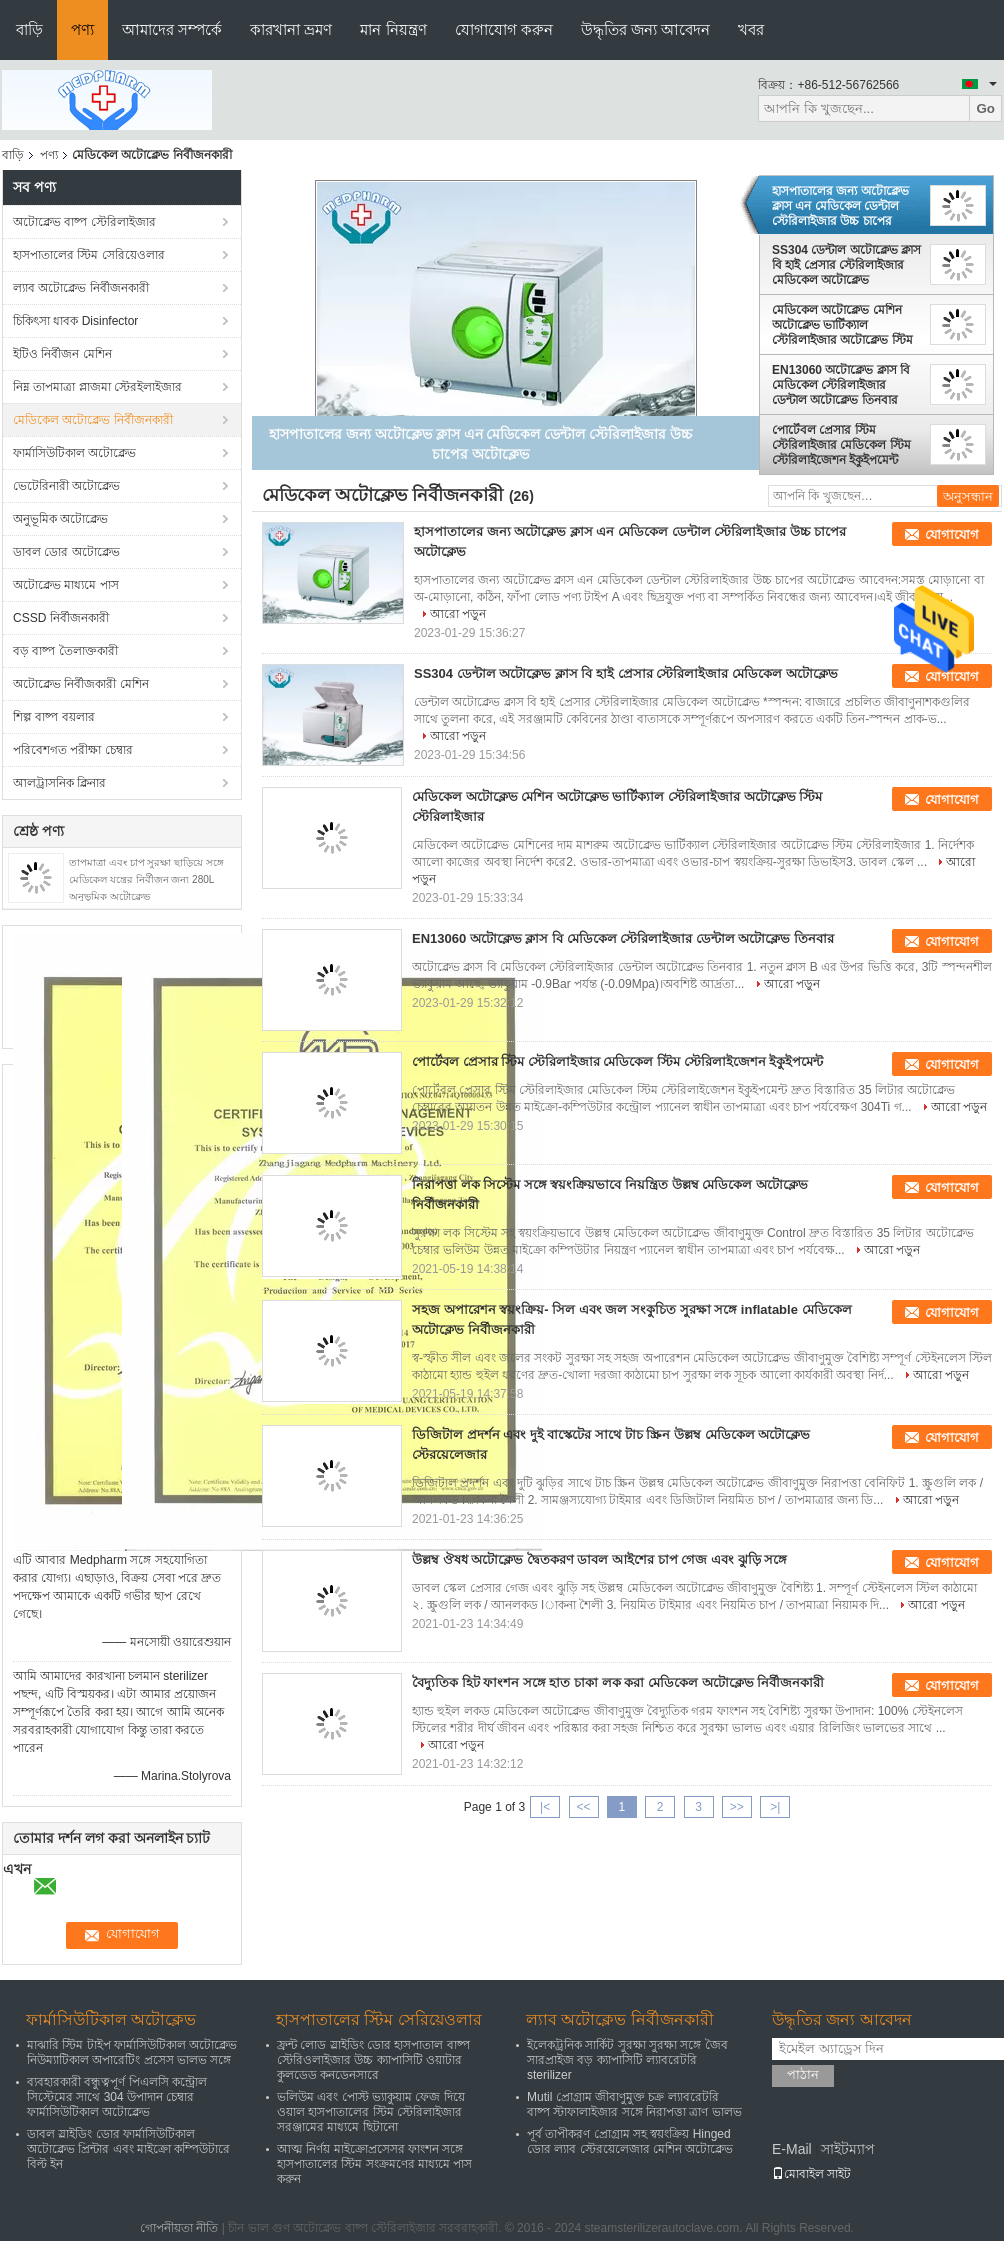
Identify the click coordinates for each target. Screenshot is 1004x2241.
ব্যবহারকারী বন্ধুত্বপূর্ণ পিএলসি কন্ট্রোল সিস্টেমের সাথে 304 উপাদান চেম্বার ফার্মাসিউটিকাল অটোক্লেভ (117, 2097)
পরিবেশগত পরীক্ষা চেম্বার (73, 750)
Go (985, 108)
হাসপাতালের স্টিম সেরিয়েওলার (89, 255)
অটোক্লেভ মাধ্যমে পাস (66, 585)
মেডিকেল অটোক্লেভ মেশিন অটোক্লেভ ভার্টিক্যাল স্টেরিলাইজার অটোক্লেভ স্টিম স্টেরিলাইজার (842, 325)
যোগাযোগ (952, 534)
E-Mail (792, 2149)
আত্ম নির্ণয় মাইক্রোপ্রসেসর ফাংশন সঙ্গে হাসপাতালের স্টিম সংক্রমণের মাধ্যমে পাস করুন (374, 2164)
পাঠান (803, 2074)
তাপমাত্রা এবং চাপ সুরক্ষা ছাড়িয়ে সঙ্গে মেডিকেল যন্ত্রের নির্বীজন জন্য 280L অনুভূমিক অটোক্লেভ (146, 879)
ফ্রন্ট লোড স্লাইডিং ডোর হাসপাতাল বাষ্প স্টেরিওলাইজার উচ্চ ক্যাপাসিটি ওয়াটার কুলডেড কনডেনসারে (373, 2060)
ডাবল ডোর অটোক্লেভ (66, 552)
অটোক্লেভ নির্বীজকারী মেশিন (81, 684)
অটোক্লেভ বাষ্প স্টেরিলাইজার (84, 222)
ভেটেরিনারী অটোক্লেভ (66, 486)
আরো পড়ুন (458, 614)
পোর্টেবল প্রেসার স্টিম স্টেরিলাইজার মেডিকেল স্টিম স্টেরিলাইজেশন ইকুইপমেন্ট (841, 445)
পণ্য (82, 29)
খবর (751, 29)
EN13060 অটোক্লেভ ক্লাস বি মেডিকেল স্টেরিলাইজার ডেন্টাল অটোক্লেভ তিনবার (841, 385)
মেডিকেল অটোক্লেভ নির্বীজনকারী (93, 420)
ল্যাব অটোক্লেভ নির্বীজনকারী (81, 288)
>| (775, 1807)
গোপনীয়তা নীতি (179, 2228)
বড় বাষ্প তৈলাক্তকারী (65, 651)
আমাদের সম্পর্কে (172, 29)
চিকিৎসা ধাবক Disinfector (75, 321)
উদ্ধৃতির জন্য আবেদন (645, 29)
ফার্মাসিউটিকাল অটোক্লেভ (74, 453)
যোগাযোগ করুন (504, 29)
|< (545, 1807)
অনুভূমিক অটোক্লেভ (60, 519)
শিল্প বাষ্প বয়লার (54, 717)
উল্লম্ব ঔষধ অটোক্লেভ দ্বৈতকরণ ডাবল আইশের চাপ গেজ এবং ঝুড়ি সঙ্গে (599, 1559)
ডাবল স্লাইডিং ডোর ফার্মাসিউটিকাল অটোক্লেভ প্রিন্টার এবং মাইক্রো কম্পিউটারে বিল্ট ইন (128, 2149)
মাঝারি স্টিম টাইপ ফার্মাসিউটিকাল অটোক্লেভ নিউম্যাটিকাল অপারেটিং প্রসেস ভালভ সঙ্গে (132, 2052)
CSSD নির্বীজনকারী (61, 618)
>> (737, 1807)
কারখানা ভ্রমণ (291, 29)
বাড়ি (29, 29)
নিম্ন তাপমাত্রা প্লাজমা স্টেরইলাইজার (97, 387)
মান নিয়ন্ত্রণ (393, 29)
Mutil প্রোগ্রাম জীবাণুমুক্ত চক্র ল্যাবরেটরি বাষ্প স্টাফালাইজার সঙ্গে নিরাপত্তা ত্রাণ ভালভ (634, 2104)
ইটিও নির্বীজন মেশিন (62, 354)
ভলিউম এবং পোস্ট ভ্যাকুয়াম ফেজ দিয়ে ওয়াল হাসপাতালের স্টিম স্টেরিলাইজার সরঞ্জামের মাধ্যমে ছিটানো (371, 2112)
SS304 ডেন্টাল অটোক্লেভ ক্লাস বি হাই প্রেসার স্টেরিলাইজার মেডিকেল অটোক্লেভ (846, 265)
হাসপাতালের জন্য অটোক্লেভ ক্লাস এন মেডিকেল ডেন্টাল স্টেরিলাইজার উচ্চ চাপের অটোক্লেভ (840, 206)
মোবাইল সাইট (811, 2174)
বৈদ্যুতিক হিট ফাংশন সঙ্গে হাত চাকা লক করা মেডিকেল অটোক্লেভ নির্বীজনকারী (618, 1682)
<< (583, 1807)
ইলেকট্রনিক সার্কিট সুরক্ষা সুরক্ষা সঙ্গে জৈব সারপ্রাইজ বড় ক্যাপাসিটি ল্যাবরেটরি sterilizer (627, 2060)
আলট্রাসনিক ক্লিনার (59, 783)
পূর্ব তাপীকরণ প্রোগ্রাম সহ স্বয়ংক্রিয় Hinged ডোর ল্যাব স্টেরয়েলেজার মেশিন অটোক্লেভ (630, 2141)
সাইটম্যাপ (848, 2149)
